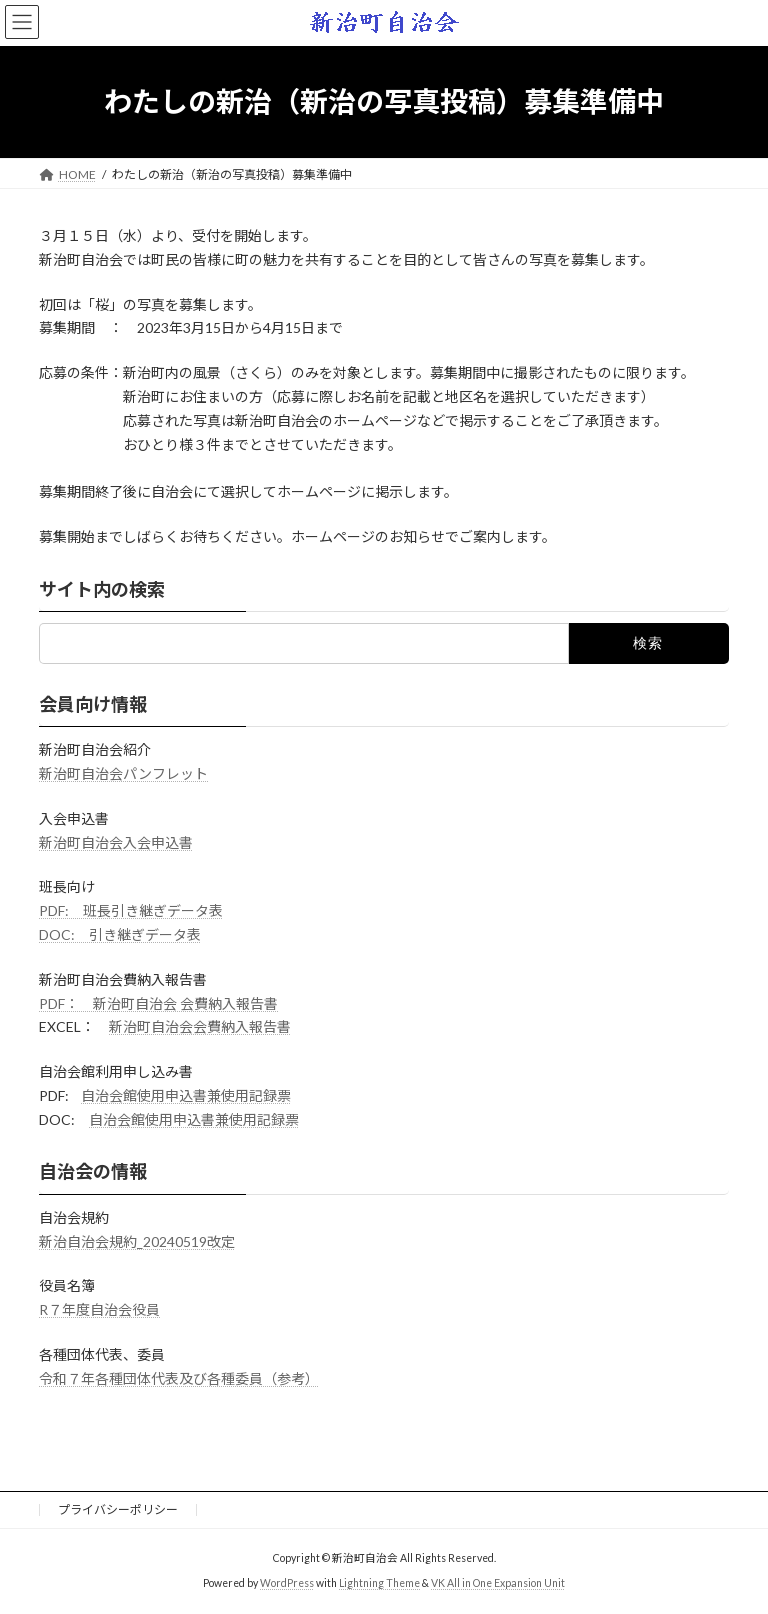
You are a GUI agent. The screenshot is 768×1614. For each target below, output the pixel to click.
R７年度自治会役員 (99, 1309)
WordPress (287, 1583)
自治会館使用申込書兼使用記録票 (186, 1095)
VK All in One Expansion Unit (498, 1583)
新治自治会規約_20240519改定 (137, 1240)
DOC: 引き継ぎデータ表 (120, 934)
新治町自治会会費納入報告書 (200, 1026)
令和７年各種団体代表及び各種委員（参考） (179, 1378)
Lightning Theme (379, 1583)
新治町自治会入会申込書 (116, 841)
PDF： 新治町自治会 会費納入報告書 (158, 1002)
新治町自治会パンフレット (123, 773)
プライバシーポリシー (118, 1509)
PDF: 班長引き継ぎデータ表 (131, 910)
